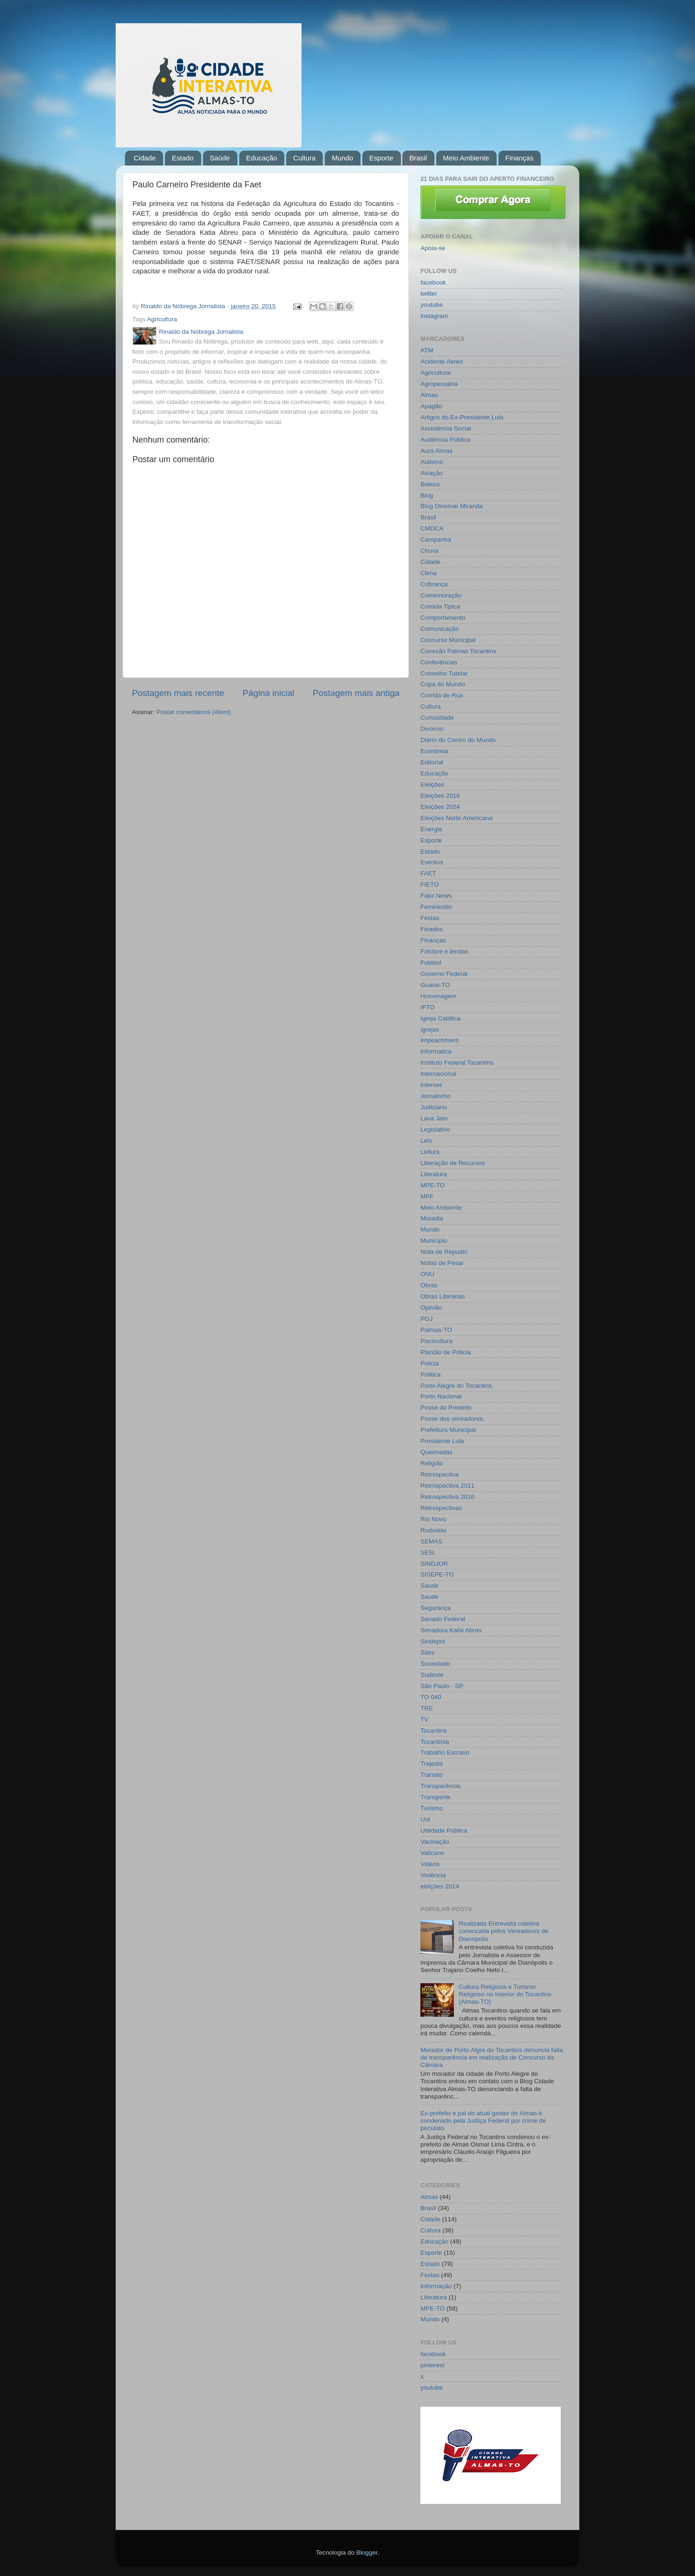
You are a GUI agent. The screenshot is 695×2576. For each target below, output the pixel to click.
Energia (431, 829)
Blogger (367, 2552)
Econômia (434, 751)
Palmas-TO (436, 1329)
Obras (429, 1285)
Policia (429, 1363)
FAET (428, 873)
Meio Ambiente (466, 158)
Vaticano (432, 1852)
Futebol (430, 962)
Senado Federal (442, 1619)
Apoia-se (432, 248)
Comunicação (439, 628)
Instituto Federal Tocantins (456, 1062)
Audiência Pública (445, 439)
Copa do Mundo (442, 684)
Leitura (429, 1151)
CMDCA (432, 528)
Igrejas (429, 1029)
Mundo (342, 158)
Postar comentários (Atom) (194, 712)
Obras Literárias (442, 1296)
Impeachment (439, 1040)
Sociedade (435, 1663)
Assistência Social (445, 428)
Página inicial (268, 693)
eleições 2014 (439, 1886)
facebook (433, 282)
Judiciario (433, 1107)
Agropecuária (439, 383)
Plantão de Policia (445, 1352)
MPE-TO (432, 1185)
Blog (426, 495)
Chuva (429, 550)
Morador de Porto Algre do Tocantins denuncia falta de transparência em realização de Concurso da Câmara (491, 2057)
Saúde (220, 158)
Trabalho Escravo (444, 1752)
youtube (431, 304)
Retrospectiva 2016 (447, 1496)
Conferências (439, 662)
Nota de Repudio (443, 1251)
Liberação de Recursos (452, 1162)
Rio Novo (433, 1519)
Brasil (418, 158)
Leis (426, 1140)
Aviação (431, 473)
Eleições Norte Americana (456, 818)
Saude (429, 1585)
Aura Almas (436, 450)
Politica (430, 1374)
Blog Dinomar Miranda (451, 506)
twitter (428, 293)
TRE (426, 1708)
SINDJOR (434, 1563)
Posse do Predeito (446, 1407)
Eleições (432, 784)
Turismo (431, 1808)
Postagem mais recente (178, 693)
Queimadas (436, 1452)
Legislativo (435, 1129)
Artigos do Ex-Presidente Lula (462, 417)
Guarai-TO (435, 984)
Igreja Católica (440, 1018)
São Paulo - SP (441, 1685)
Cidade (145, 158)
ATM (426, 350)
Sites (427, 1652)
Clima (428, 573)
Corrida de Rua (441, 695)
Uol (425, 1819)
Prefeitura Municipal (448, 1429)
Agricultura (162, 319)
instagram (434, 315)
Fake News (436, 895)
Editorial (431, 762)
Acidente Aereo (441, 361)
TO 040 (430, 1697)
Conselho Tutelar (444, 673)
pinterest (432, 2365)
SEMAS (431, 1541)
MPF (427, 1196)
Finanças (519, 158)
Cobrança (434, 584)
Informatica (436, 1051)
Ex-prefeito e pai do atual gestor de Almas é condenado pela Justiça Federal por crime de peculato (483, 2121)
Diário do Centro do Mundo (458, 739)
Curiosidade (437, 717)
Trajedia (431, 1763)
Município (433, 1240)
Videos (429, 1864)
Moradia (431, 1218)
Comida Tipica (440, 606)
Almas (429, 394)
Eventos (431, 862)
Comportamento (443, 617)
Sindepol (432, 1641)
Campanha (435, 539)
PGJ (426, 1318)
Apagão (431, 406)
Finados (431, 929)
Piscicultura (436, 1341)
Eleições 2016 (440, 795)
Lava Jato (434, 1118)
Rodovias (433, 1530)
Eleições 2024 (440, 806)
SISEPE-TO (437, 1574)
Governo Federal (443, 973)
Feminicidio (436, 906)
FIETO (429, 884)
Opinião (431, 1307)
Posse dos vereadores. (452, 1418)
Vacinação (434, 1841)
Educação (261, 158)
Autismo (431, 461)
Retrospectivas (441, 1507)
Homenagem (438, 996)
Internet (431, 1084)
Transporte (435, 1797)
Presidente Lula (442, 1440)
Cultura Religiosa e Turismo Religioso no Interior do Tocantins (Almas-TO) (505, 1994)
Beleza (429, 484)
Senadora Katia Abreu (451, 1630)
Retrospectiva (439, 1474)
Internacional (438, 1073)
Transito (431, 1774)
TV (424, 1719)
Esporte (381, 158)
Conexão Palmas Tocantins (458, 651)
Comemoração (441, 595)
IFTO (427, 1007)
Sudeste (432, 1674)
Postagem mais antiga (356, 693)
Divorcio (431, 728)
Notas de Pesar (442, 1262)
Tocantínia (434, 1741)
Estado (183, 158)
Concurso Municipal (448, 639)
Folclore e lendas (444, 951)
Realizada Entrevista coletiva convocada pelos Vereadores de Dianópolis (503, 1931)
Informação (436, 2286)
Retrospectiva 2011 (447, 1485)
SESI (427, 1552)
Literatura (433, 1174)
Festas (429, 917)
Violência (433, 1875)
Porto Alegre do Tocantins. (456, 1385)
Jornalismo (435, 1096)
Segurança (435, 1607)
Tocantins (433, 1730)
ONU (427, 1274)
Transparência (440, 1785)
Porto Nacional (441, 1396)
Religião (431, 1463)
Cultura (304, 158)
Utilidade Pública (443, 1830)
